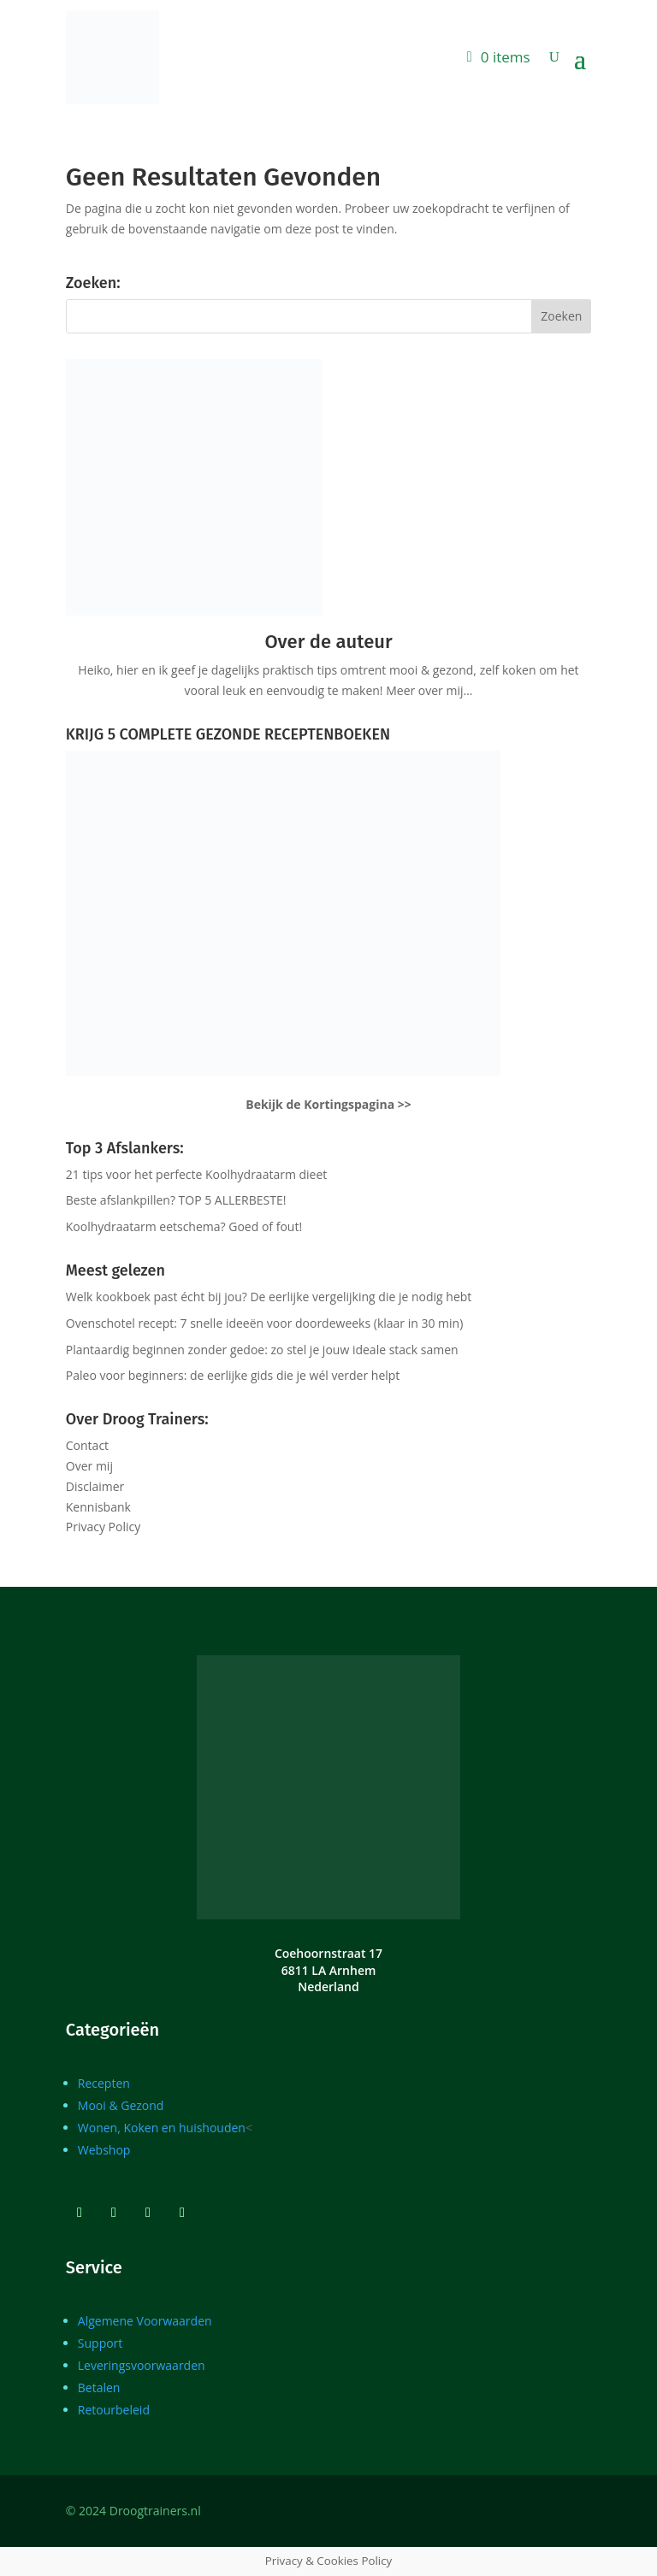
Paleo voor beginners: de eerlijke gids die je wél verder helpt (233, 1375)
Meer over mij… (429, 690)
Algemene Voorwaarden (145, 2321)
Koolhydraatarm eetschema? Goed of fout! (184, 1226)
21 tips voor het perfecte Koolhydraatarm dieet (197, 1174)
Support (100, 2343)
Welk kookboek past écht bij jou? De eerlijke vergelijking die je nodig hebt (269, 1296)
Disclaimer (95, 1486)
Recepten (104, 2083)
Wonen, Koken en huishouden (162, 2127)
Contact (87, 1445)
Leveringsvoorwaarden (141, 2365)
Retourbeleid (114, 2410)
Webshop (104, 2150)
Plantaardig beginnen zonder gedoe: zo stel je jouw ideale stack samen (262, 1349)
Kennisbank (98, 1507)
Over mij (89, 1466)
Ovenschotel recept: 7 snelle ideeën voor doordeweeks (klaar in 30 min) (265, 1323)
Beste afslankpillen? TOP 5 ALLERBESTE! (176, 1200)
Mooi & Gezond (121, 2105)
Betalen (99, 2387)
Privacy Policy (103, 1526)
